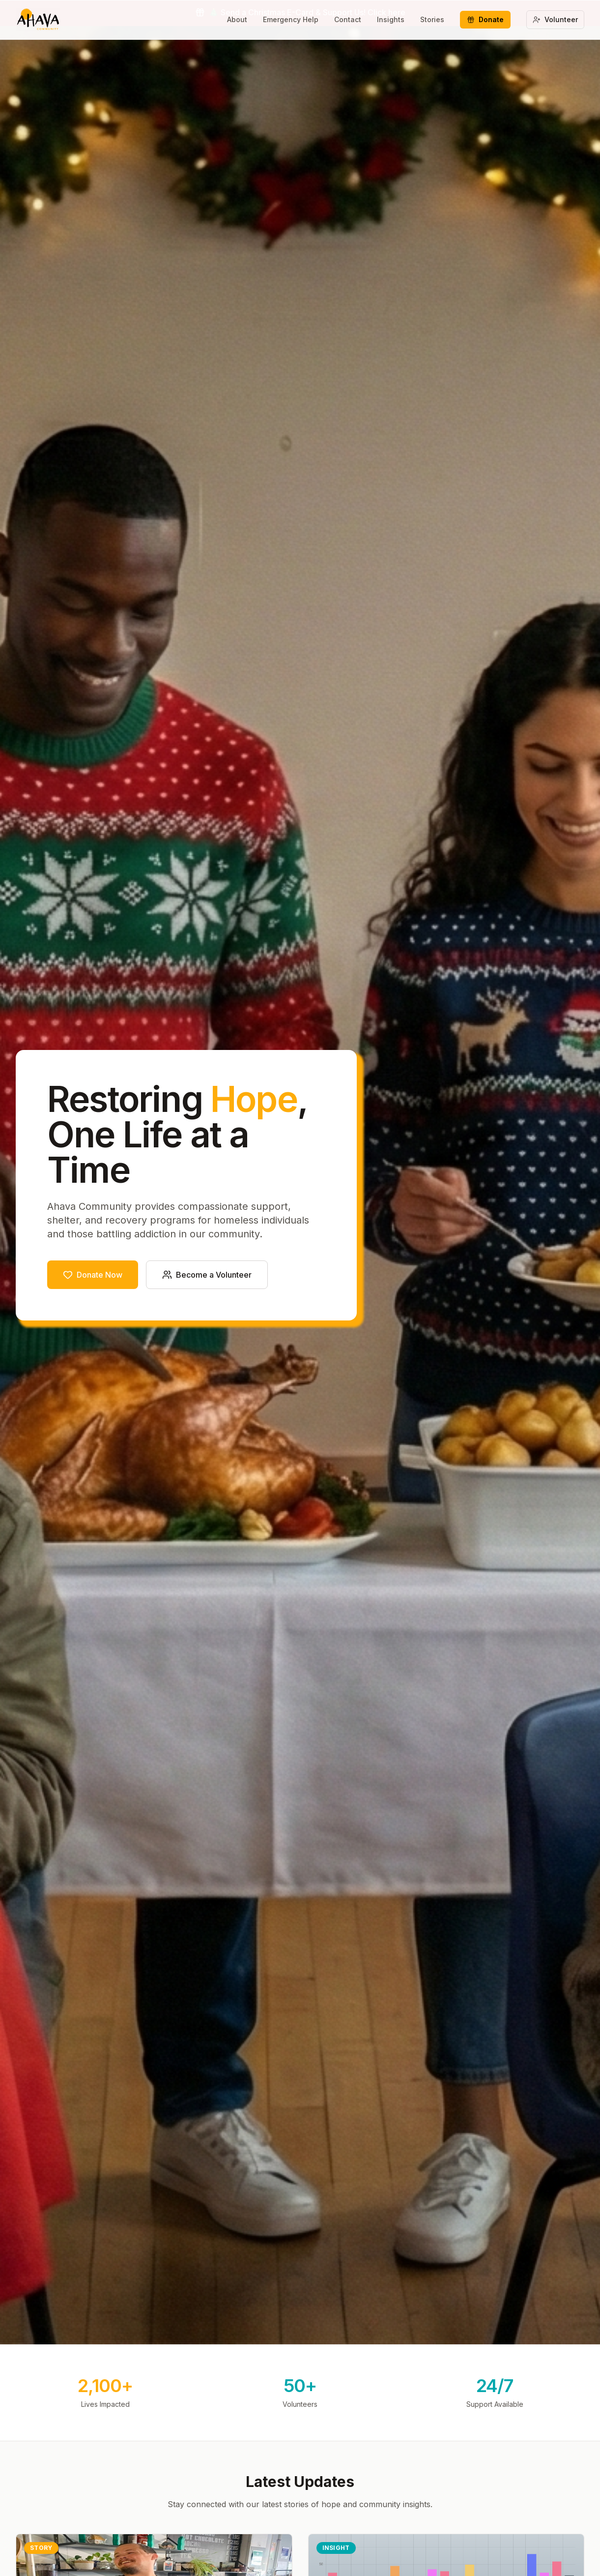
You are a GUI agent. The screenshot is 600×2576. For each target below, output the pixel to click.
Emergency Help (290, 19)
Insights (390, 19)
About (237, 19)
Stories (432, 19)
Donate (485, 19)
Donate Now (92, 1275)
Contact (347, 19)
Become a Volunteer (207, 1275)
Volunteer (555, 19)
